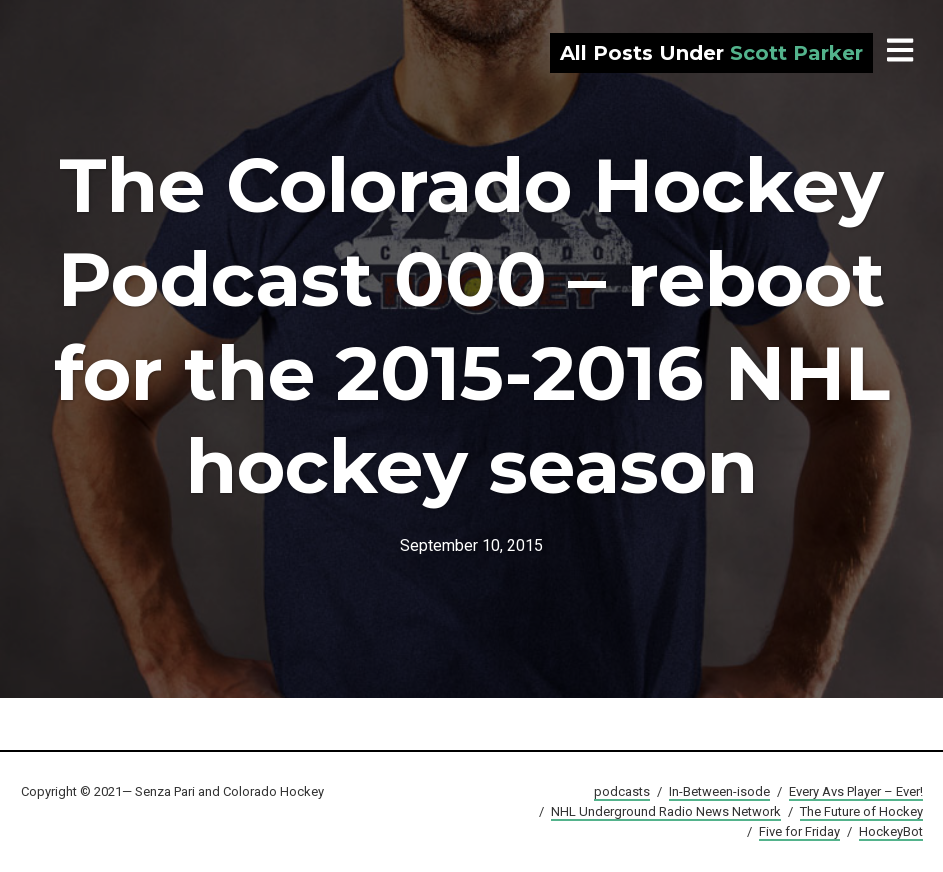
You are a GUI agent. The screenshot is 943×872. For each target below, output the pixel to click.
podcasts (622, 791)
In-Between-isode (719, 791)
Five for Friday (799, 831)
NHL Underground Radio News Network (666, 811)
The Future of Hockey (861, 811)
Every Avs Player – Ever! (856, 791)
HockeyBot (891, 831)
